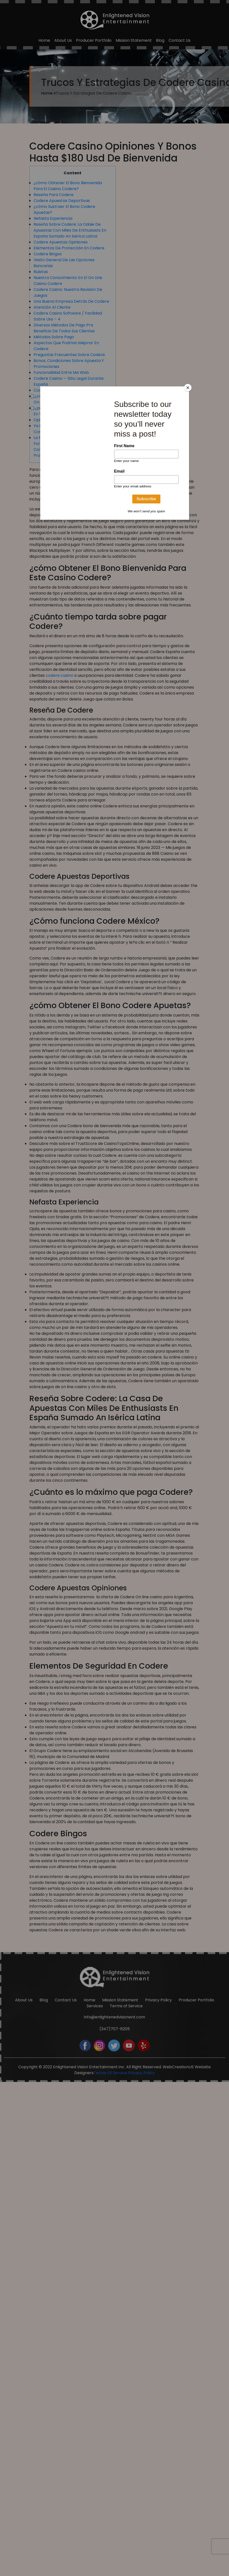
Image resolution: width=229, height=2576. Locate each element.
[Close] (187, 387)
